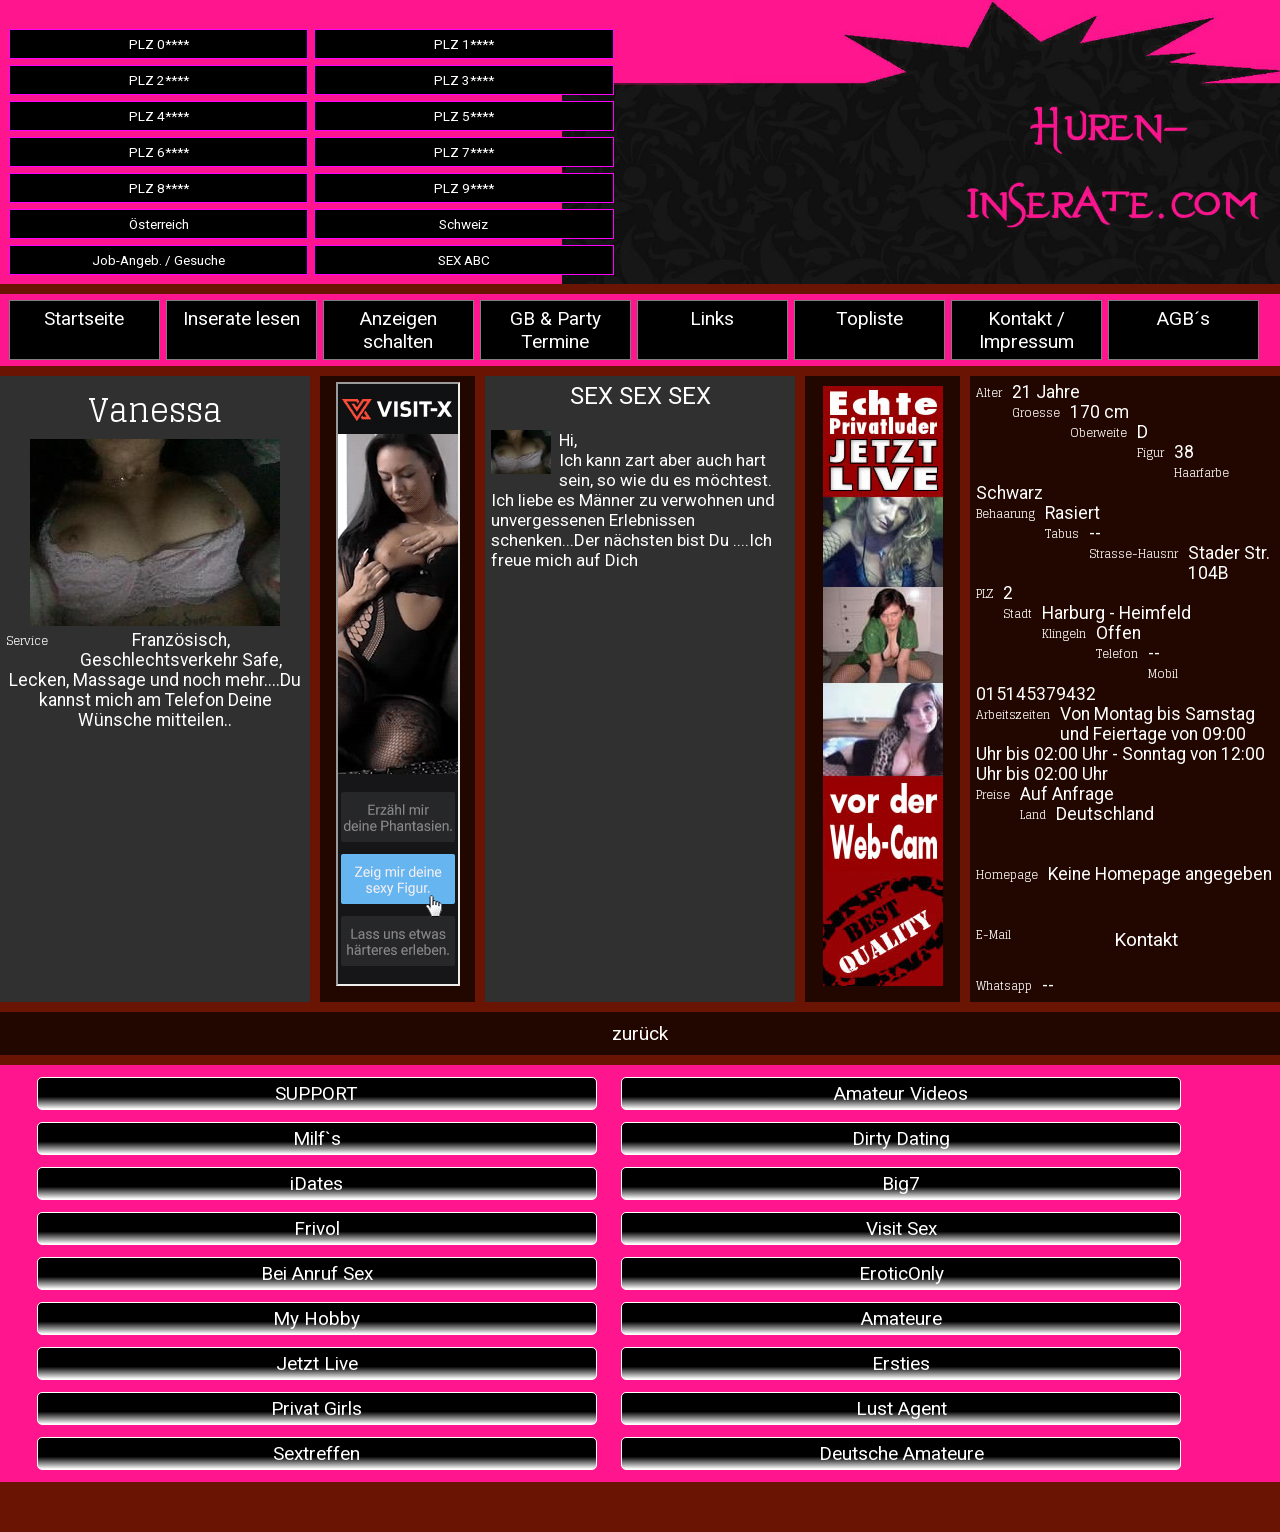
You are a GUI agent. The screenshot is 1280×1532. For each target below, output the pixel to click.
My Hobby (316, 1318)
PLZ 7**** (464, 152)
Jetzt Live (317, 1363)
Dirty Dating (901, 1138)
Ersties (901, 1363)
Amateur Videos (901, 1093)
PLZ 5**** (464, 116)
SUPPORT (316, 1093)
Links (712, 318)
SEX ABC (464, 260)
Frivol (317, 1228)
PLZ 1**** (464, 44)
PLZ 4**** (159, 116)
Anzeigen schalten (398, 330)
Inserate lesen (241, 318)
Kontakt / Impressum (1026, 330)
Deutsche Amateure (901, 1453)
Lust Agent (901, 1408)
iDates (316, 1183)
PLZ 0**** (159, 44)
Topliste (869, 318)
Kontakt (1146, 939)
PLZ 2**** (159, 80)
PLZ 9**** (464, 188)
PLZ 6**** (159, 152)
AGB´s (1183, 318)
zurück (640, 1033)
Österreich (159, 224)
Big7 (901, 1183)
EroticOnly (901, 1273)
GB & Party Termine (555, 330)
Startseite (84, 318)
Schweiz (463, 224)
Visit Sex (901, 1228)
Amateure (901, 1318)
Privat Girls (316, 1408)
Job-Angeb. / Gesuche (158, 260)
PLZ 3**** (464, 80)
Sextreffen (316, 1453)
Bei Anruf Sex (317, 1273)
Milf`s (317, 1138)
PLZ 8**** (159, 188)
